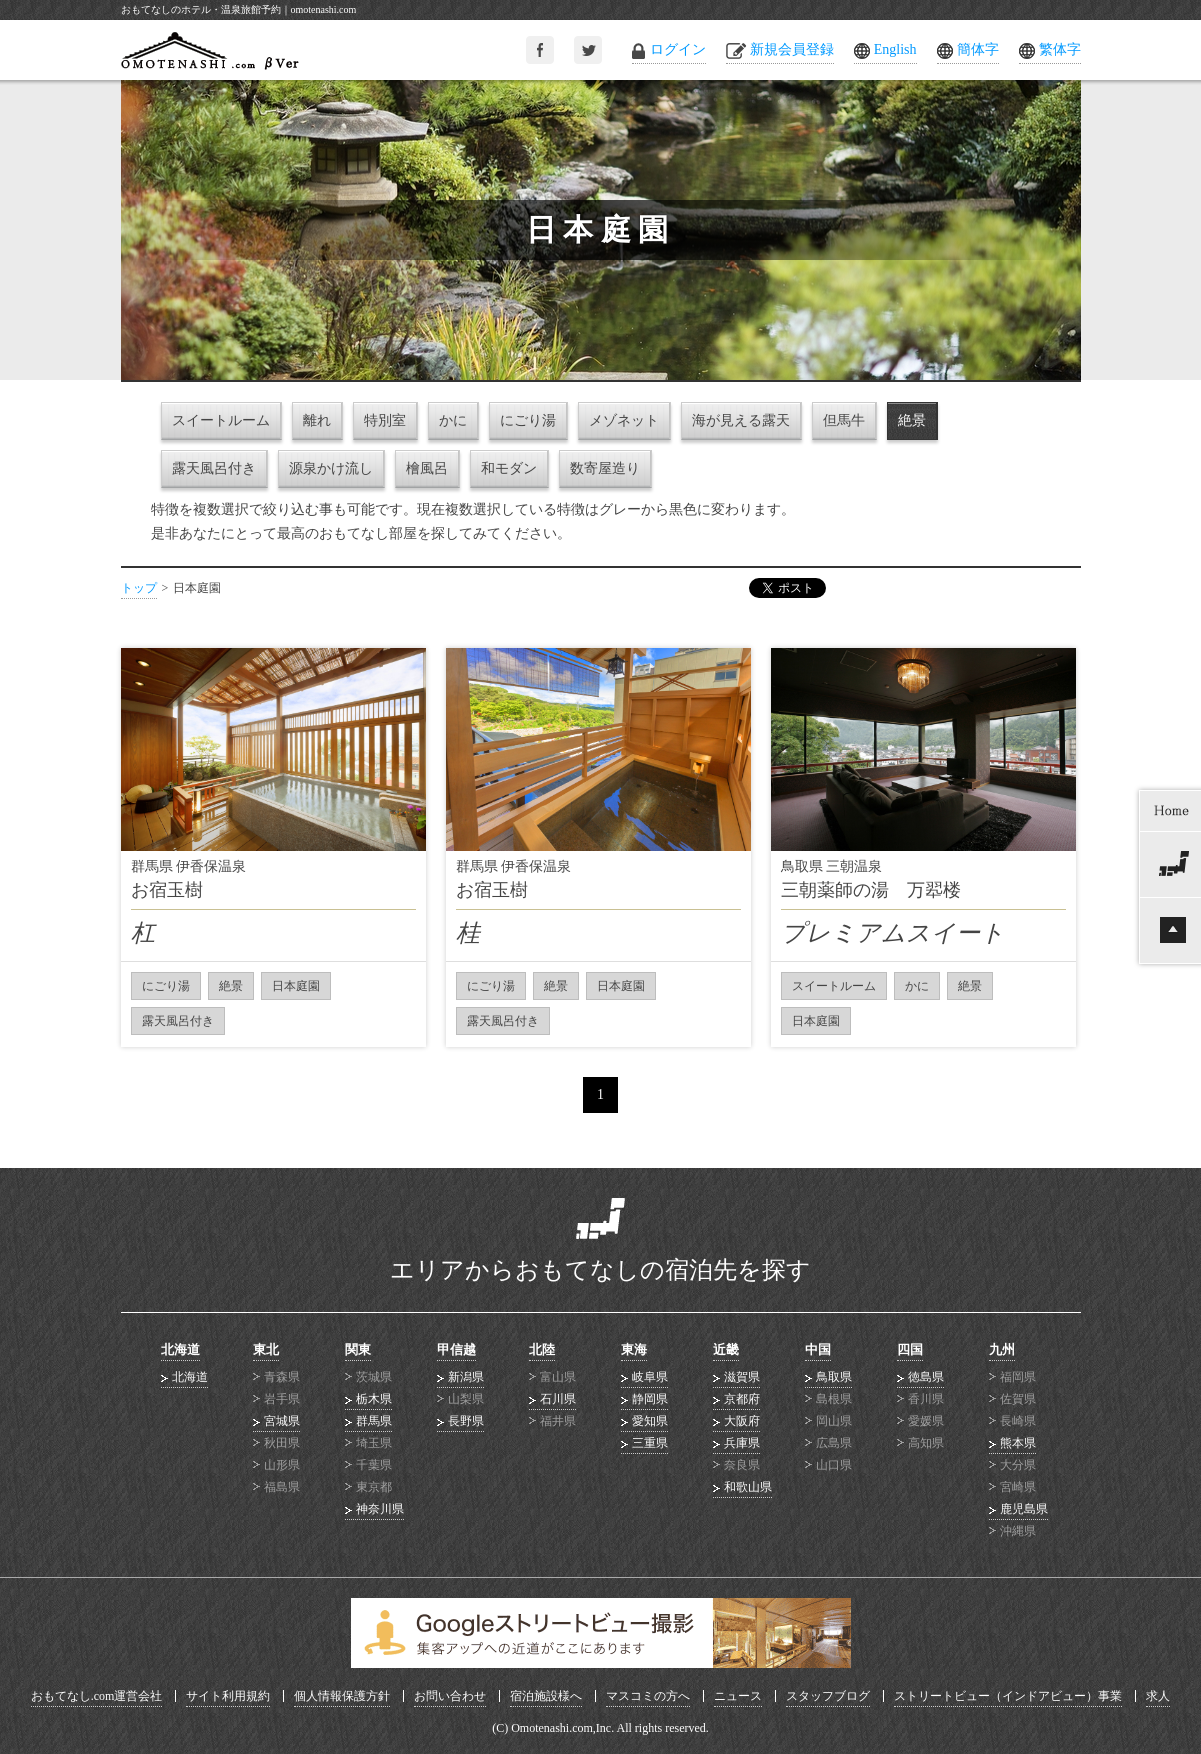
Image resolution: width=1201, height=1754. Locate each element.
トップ (139, 588)
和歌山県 (748, 1487)
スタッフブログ (828, 1696)
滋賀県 (742, 1377)
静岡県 (650, 1399)
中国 (818, 1349)
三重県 (650, 1443)
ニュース (738, 1696)
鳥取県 (834, 1377)
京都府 (742, 1399)
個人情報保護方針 (342, 1696)
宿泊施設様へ (546, 1696)
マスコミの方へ (648, 1696)
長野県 (466, 1421)
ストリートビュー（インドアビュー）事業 (1008, 1696)
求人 (1158, 1696)
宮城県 (282, 1421)
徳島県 (926, 1377)
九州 (1002, 1349)
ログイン (678, 49)
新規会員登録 (792, 49)
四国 (910, 1349)
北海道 (180, 1349)
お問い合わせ (450, 1696)
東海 (634, 1349)
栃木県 (374, 1399)
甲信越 (456, 1349)
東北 (266, 1349)
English (895, 49)
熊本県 (1018, 1443)
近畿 (726, 1349)
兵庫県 (742, 1443)
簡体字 (978, 49)
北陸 (542, 1349)
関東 (358, 1349)
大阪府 (742, 1421)
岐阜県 (650, 1377)
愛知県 (650, 1421)
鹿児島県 (1024, 1509)
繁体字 (1060, 49)
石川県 (558, 1399)
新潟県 (466, 1377)
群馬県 (374, 1421)
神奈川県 (380, 1509)
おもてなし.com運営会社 (97, 1696)
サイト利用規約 (228, 1696)
